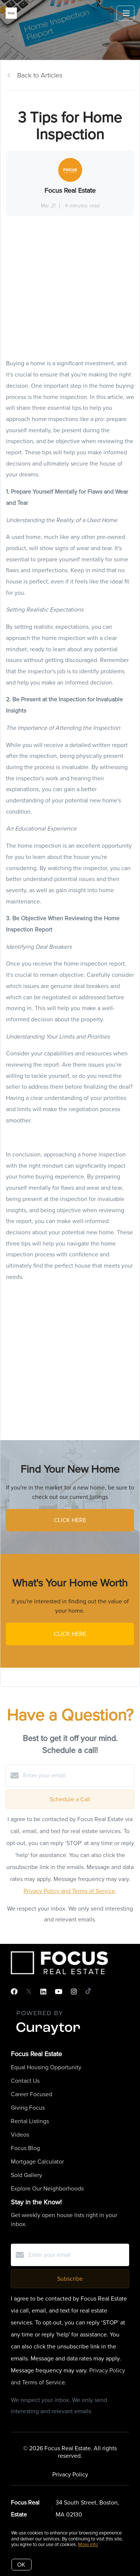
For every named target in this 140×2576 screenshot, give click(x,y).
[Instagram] (74, 1992)
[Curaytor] (48, 2035)
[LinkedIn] (43, 1992)
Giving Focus (28, 2107)
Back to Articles (39, 75)
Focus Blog (25, 2148)
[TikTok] (88, 1992)
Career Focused (31, 2094)
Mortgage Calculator (37, 2161)
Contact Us (25, 2080)
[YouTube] (58, 1992)
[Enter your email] (77, 1775)
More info (88, 2544)
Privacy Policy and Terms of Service (69, 1891)
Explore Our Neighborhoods (47, 2188)
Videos (20, 2134)
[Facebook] (14, 1992)
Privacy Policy (70, 2474)
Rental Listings (30, 2121)
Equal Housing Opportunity (46, 2067)
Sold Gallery (26, 2175)
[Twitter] (29, 1992)
